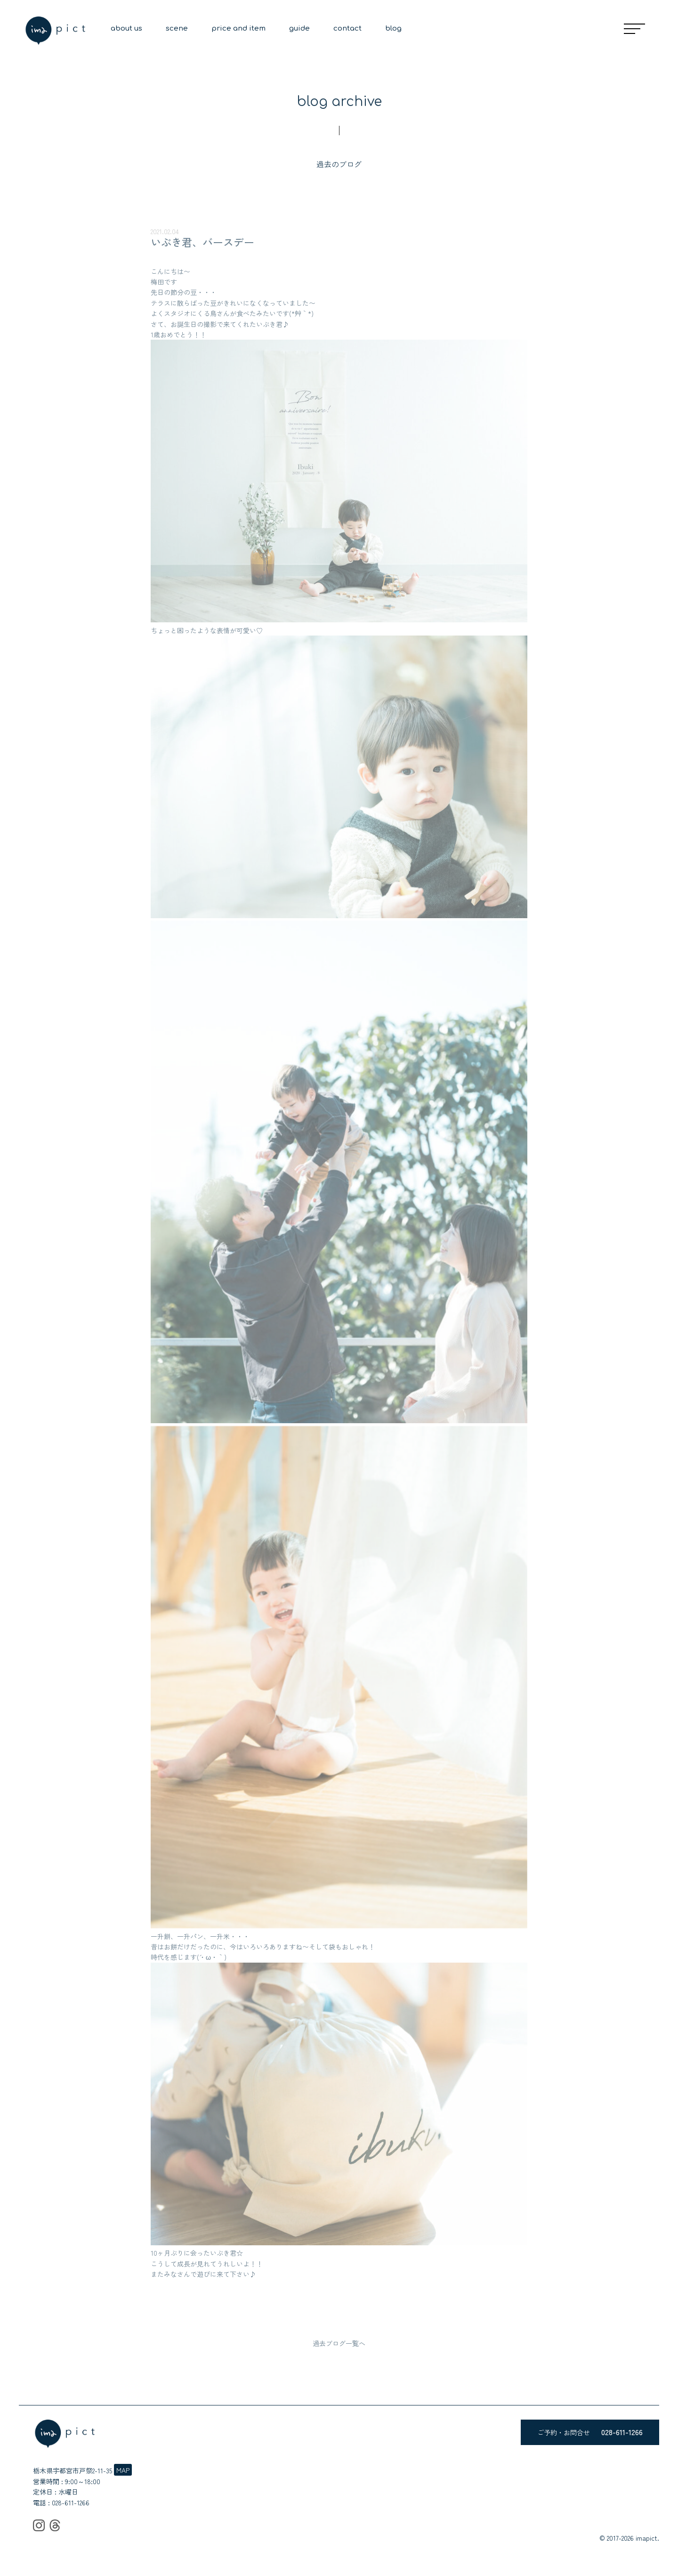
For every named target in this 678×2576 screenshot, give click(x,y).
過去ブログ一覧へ (339, 2343)
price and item (238, 28)
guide (299, 28)
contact (347, 28)
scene (177, 28)
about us (126, 28)
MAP (122, 2470)
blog (393, 28)
